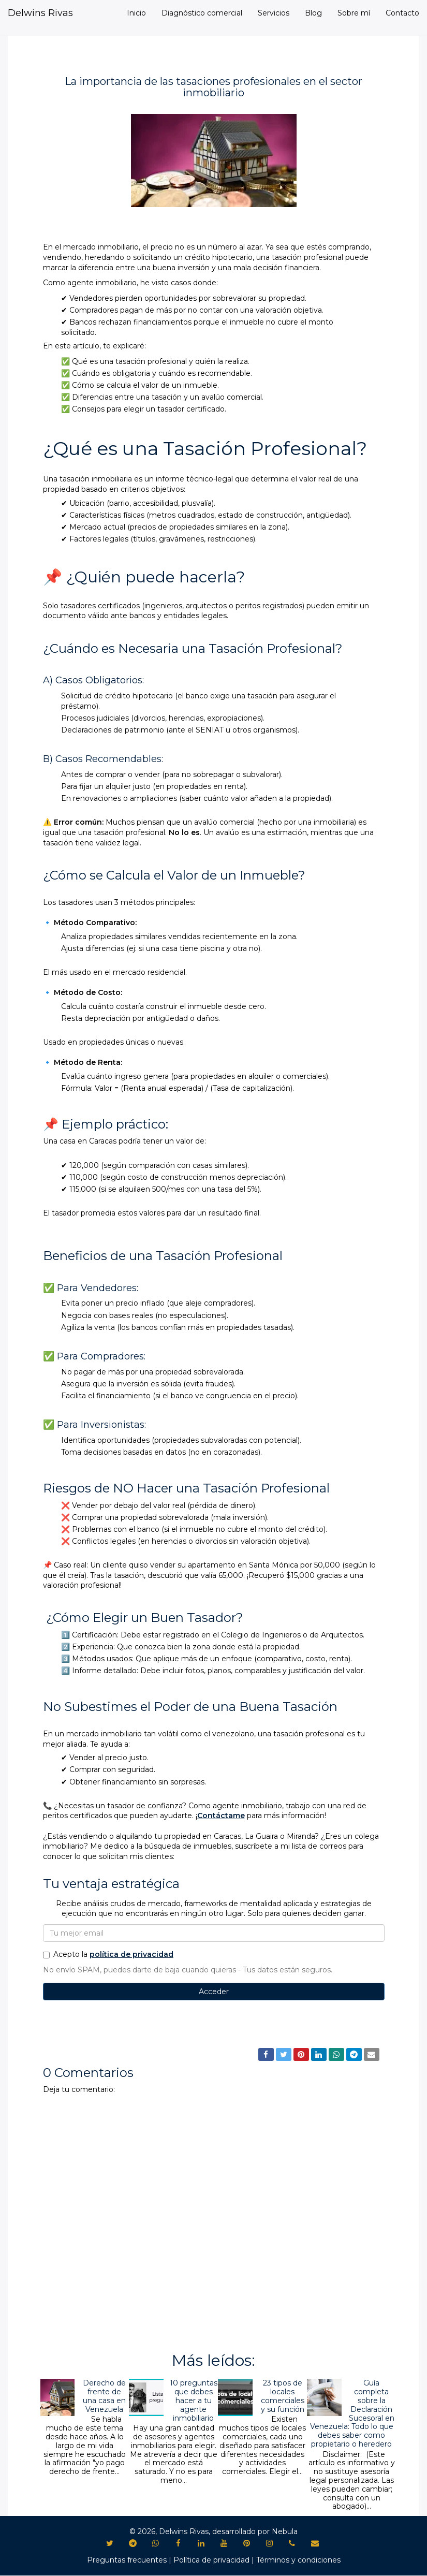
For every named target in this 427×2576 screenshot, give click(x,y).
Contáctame (221, 1815)
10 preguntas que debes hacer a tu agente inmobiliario (193, 2400)
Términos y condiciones (298, 2560)
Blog (313, 13)
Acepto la (108, 1954)
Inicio (136, 13)
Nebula (285, 2531)
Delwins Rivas (40, 13)
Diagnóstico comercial (201, 13)
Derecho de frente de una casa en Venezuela (104, 2395)
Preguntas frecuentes (127, 2560)
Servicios (273, 13)
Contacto (402, 13)
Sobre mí (353, 13)
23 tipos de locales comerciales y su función (282, 2395)
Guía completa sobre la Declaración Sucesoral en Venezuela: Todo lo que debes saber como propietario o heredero (352, 2413)
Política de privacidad (211, 2560)
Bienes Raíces (72, 2032)
